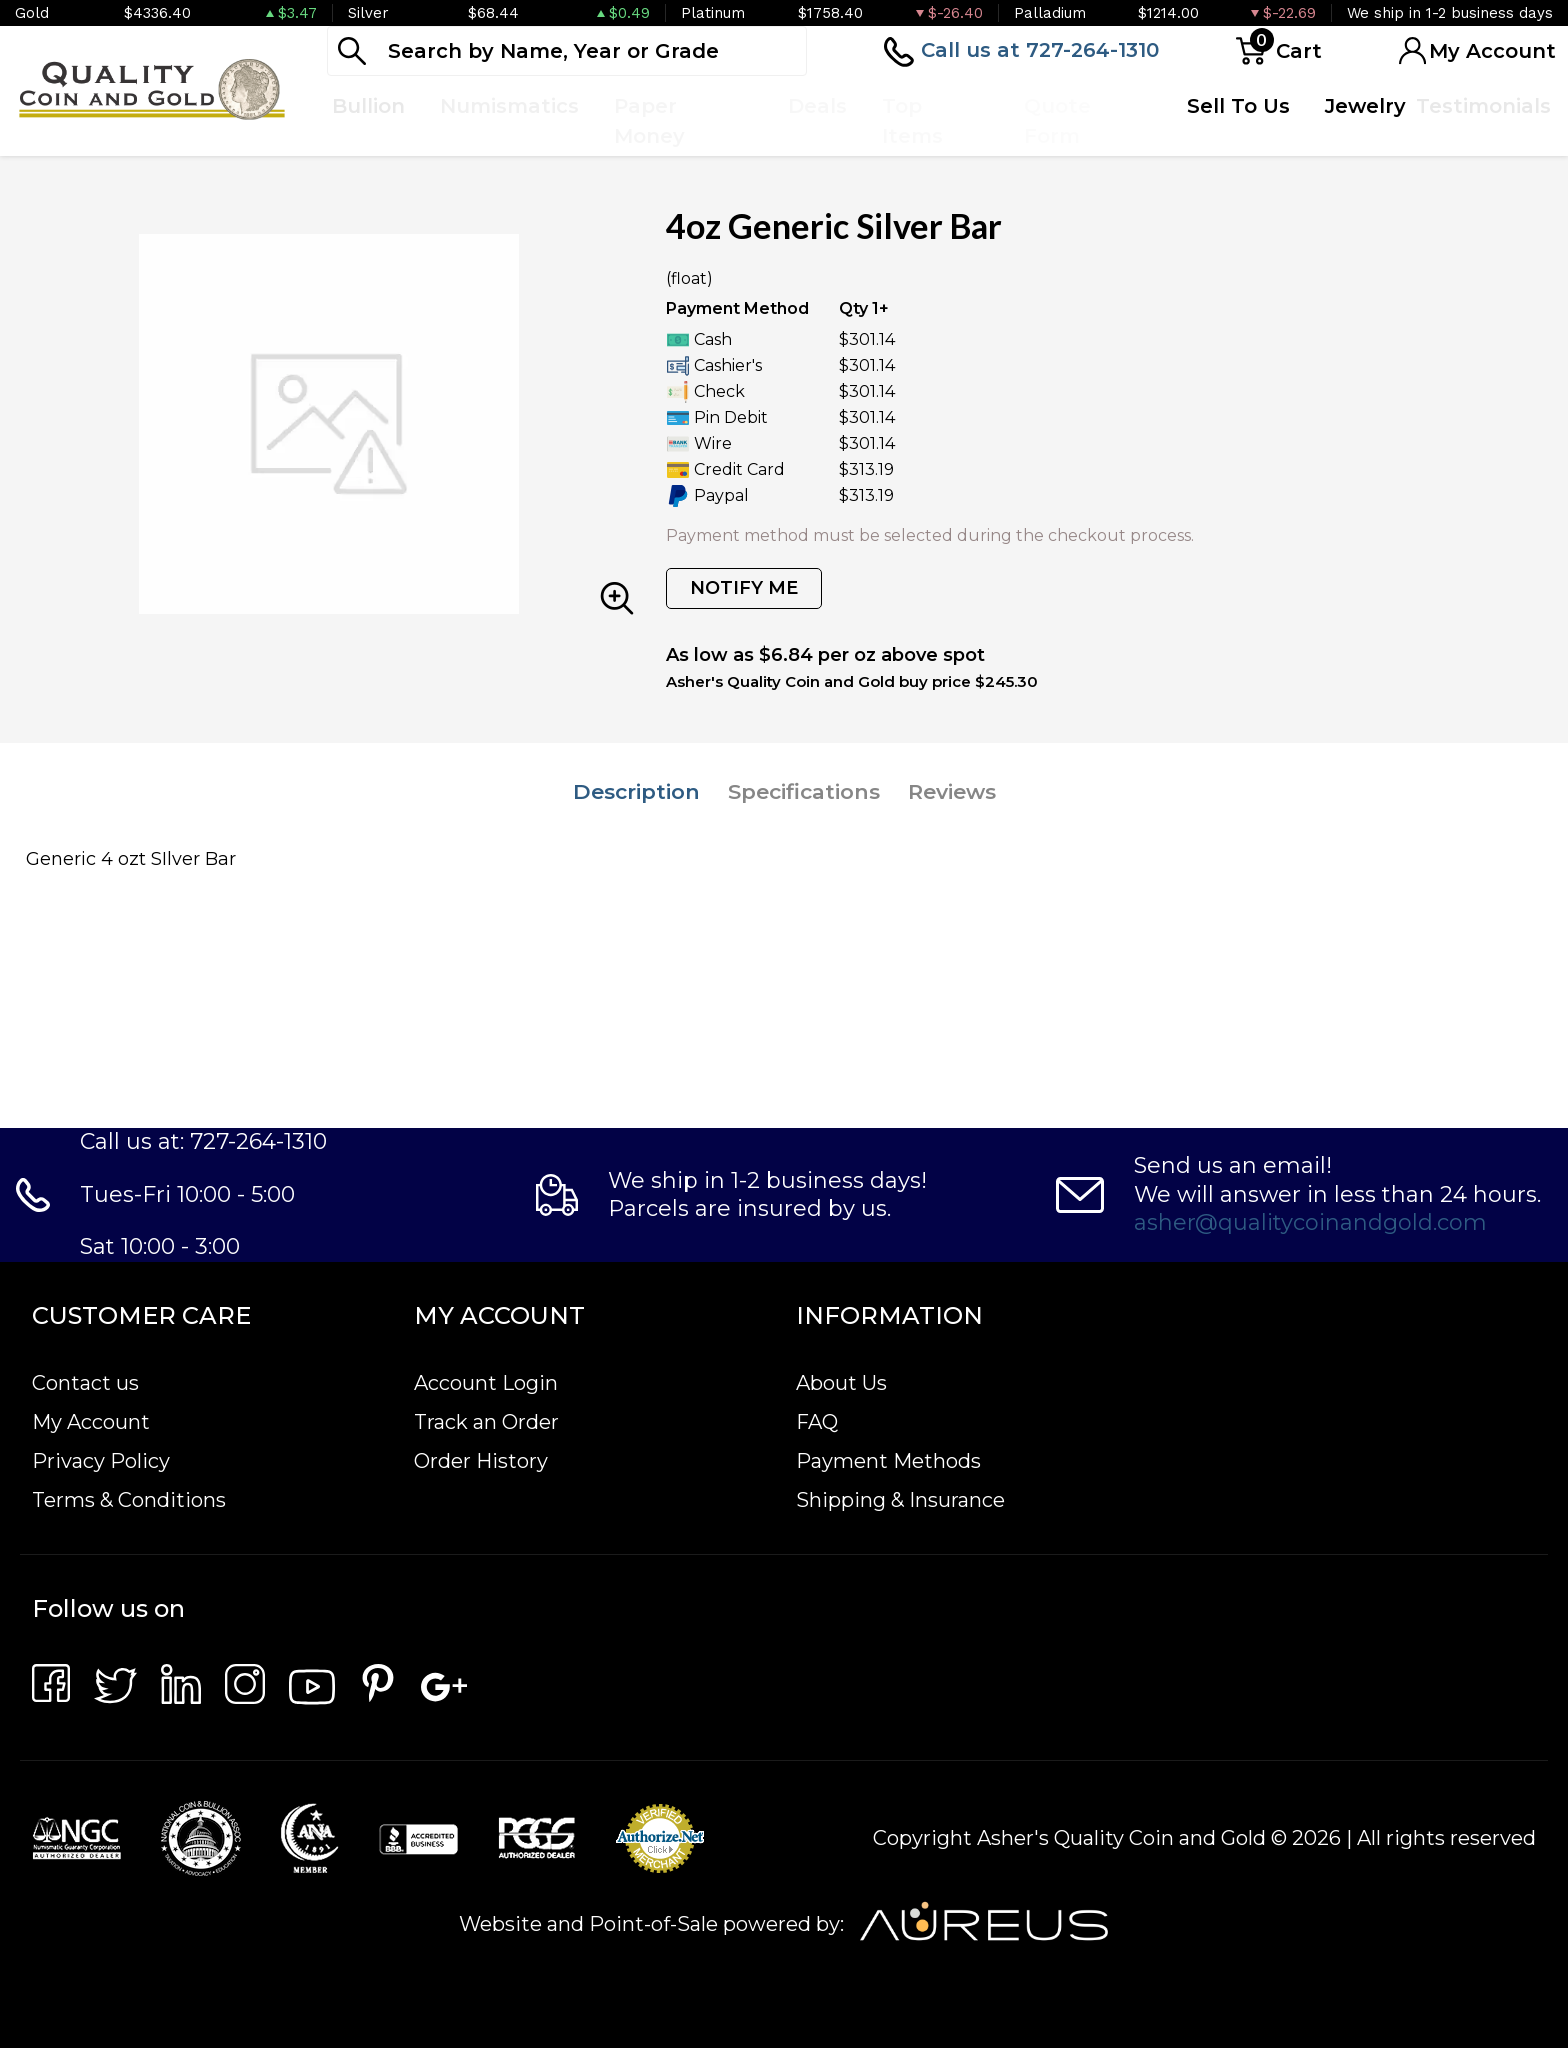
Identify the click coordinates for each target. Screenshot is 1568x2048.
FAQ (817, 1422)
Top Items (912, 121)
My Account (91, 1422)
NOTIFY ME (744, 588)
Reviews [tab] (952, 791)
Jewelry (1365, 106)
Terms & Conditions (129, 1500)
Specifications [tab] (804, 791)
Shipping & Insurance (900, 1500)
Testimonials (1483, 106)
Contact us (85, 1383)
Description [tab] (636, 791)
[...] (567, 51)
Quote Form (1057, 121)
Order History (481, 1461)
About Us (841, 1383)
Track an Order (486, 1422)
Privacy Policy (101, 1461)
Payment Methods (888, 1461)
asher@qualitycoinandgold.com (1310, 1222)
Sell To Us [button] (1238, 106)
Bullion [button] (368, 106)
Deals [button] (817, 106)
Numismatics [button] (509, 106)
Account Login (486, 1383)
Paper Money (649, 121)
